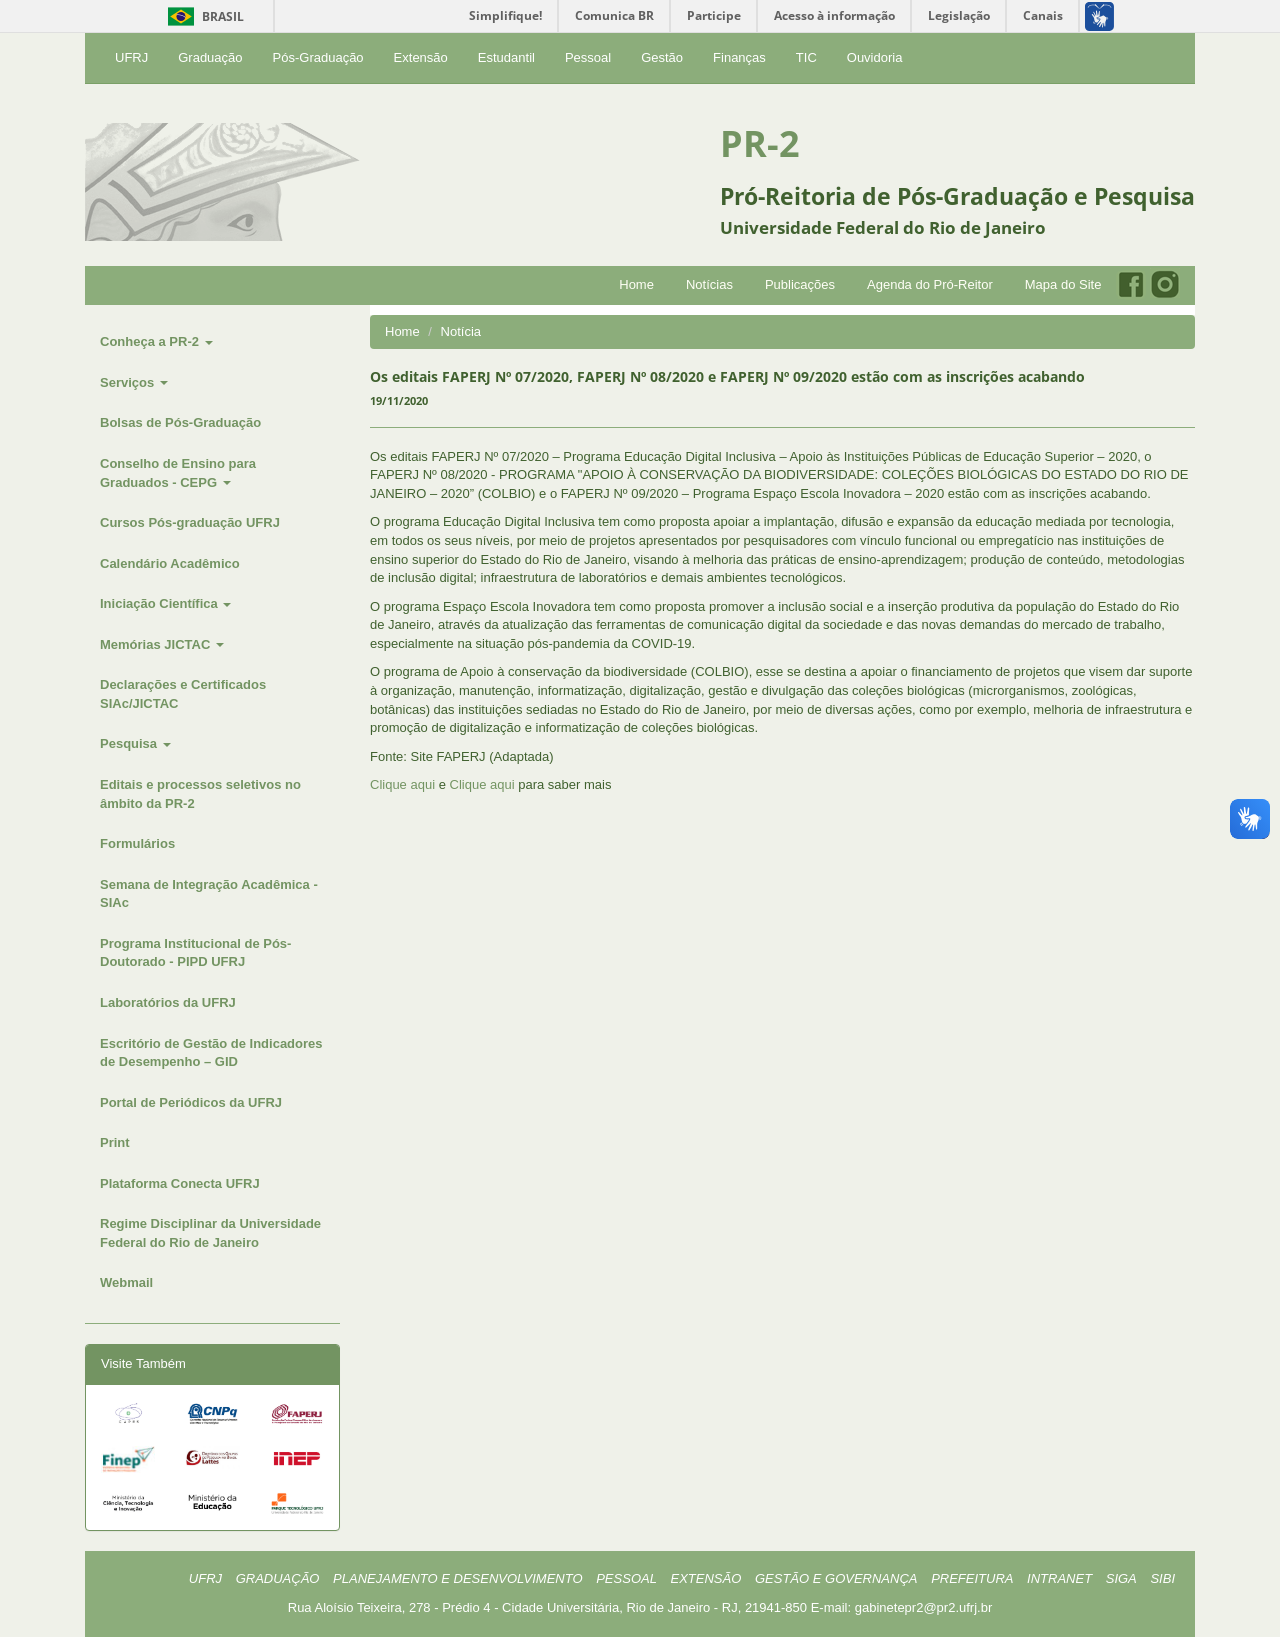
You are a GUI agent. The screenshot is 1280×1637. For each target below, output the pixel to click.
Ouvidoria (875, 57)
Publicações (800, 284)
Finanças (739, 57)
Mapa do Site (1063, 284)
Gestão (662, 57)
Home (636, 284)
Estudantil (506, 57)
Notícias (709, 284)
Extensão (421, 57)
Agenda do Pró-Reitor (930, 284)
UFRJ (131, 57)
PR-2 (760, 143)
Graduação (210, 57)
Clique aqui (402, 784)
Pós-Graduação (318, 57)
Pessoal (588, 57)
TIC (806, 57)
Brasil (202, 16)
